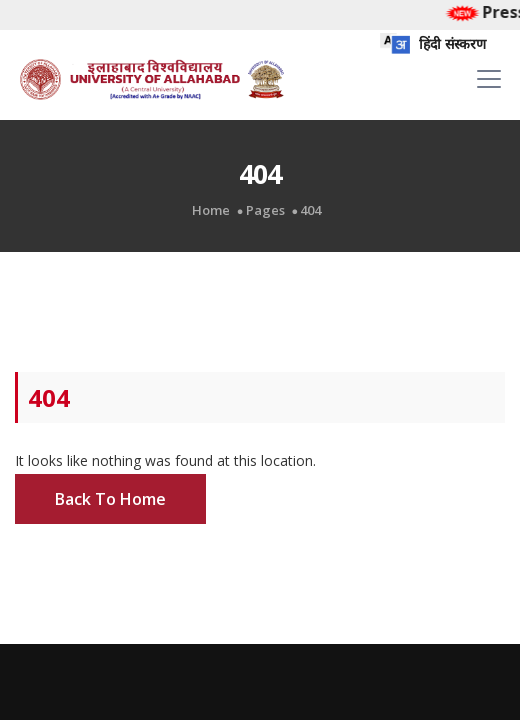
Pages (265, 210)
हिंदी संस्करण (433, 43)
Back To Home (110, 499)
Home (211, 210)
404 (310, 210)
